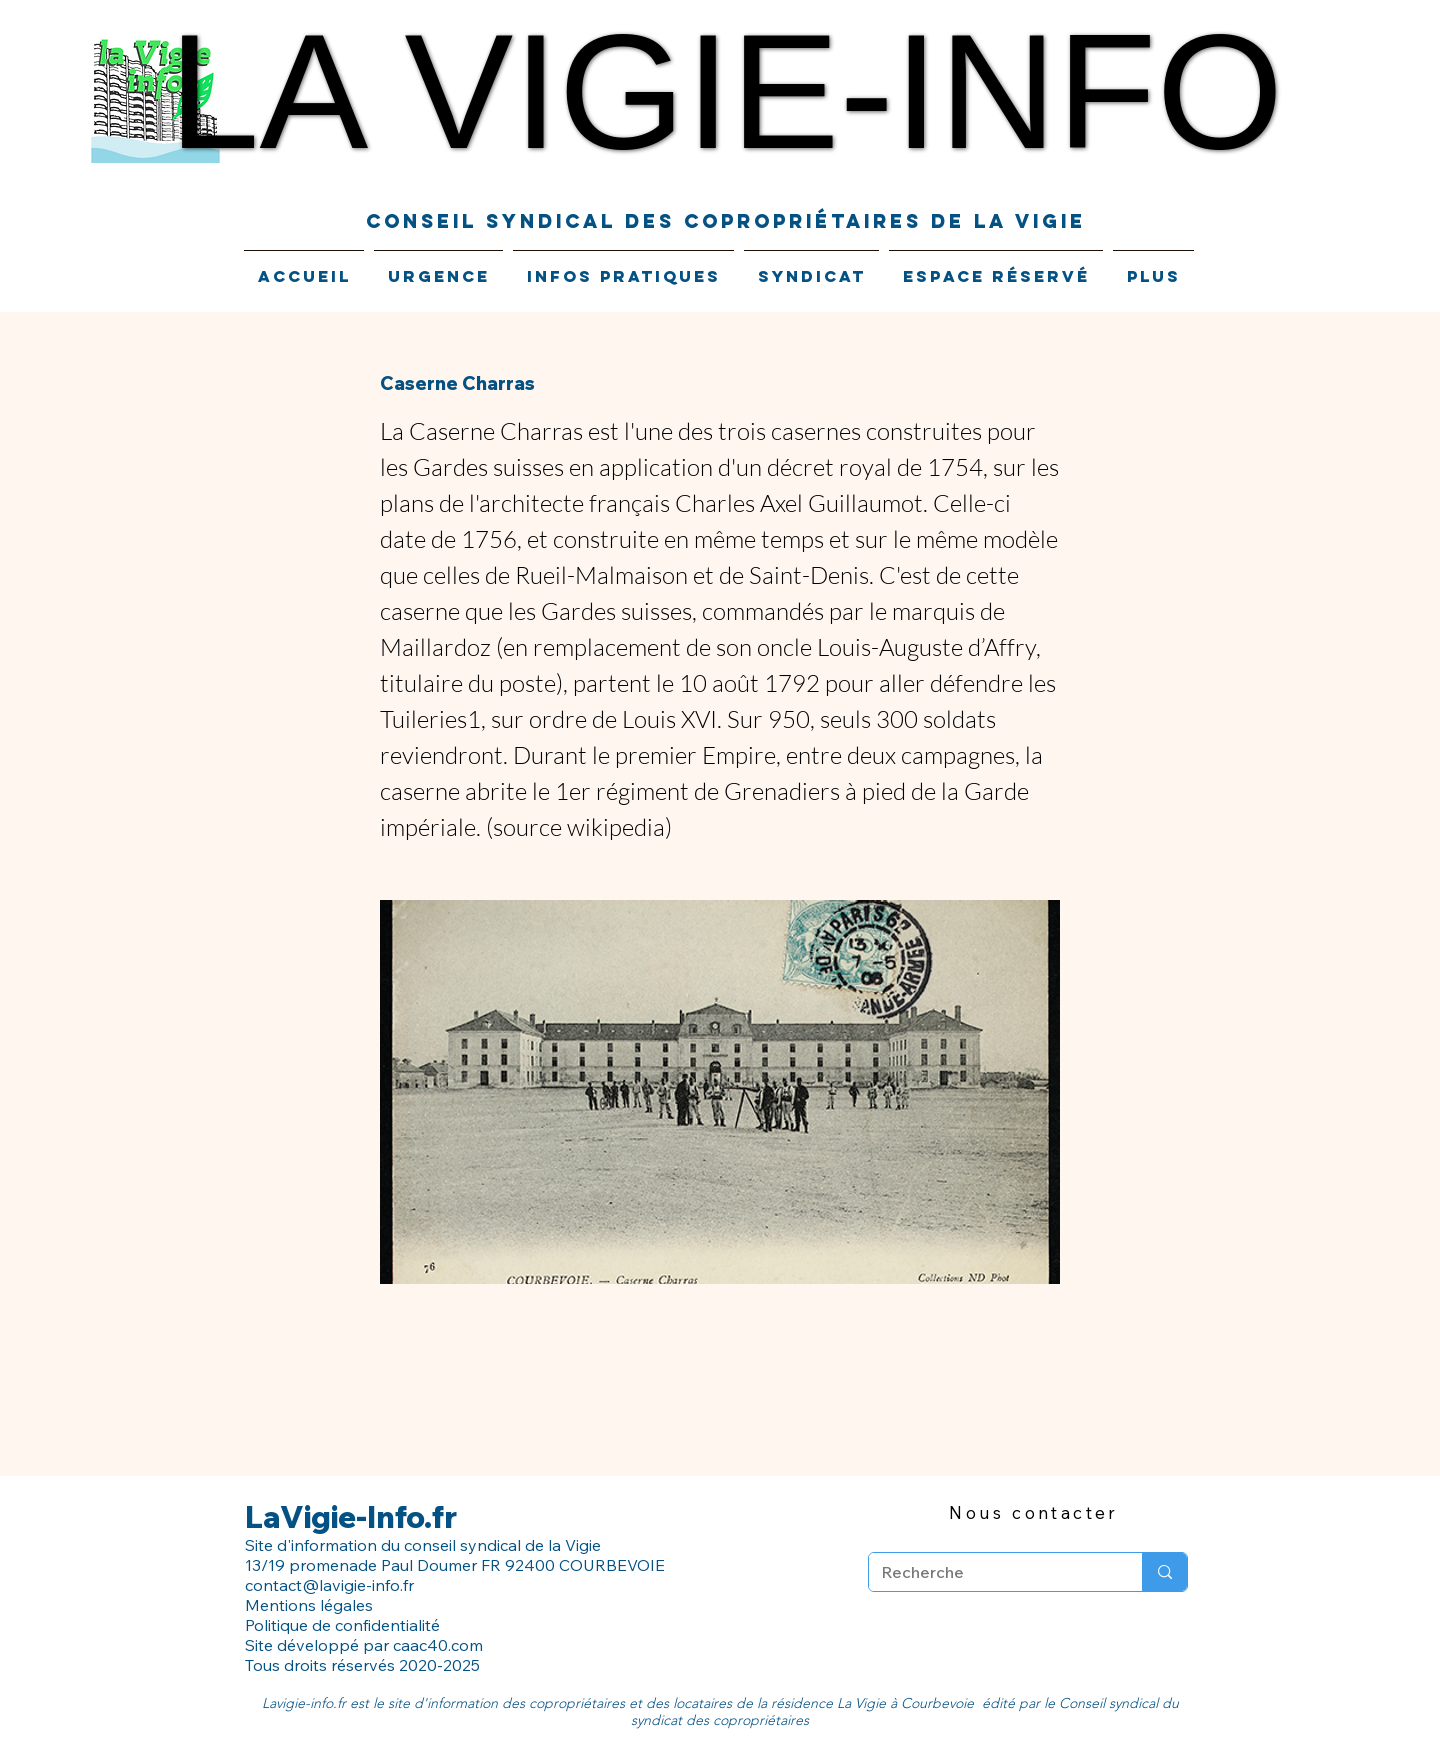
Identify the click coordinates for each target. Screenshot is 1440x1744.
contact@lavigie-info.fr (329, 1585)
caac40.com (438, 1645)
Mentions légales (309, 1605)
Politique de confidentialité (344, 1625)
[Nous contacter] (1034, 1512)
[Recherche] (990, 1572)
